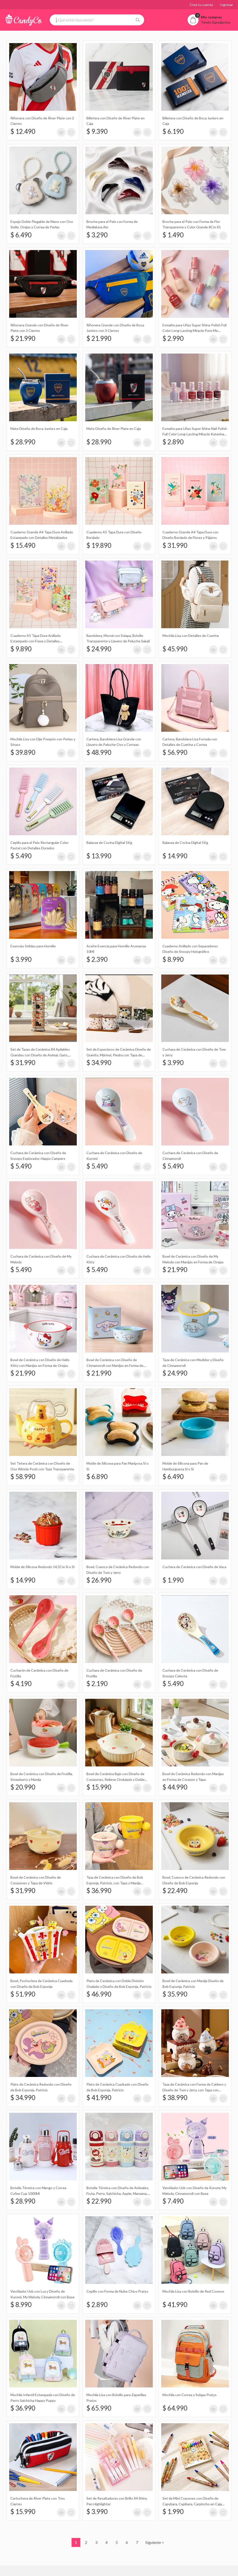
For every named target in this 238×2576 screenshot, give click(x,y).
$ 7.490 (173, 2201)
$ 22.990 (98, 2201)
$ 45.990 (174, 649)
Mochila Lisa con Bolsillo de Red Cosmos (193, 2291)
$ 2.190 (97, 1684)
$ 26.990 (98, 1580)
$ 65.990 (98, 2408)
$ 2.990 (173, 338)
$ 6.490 (21, 235)
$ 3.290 (97, 235)
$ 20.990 (22, 1787)
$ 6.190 (173, 131)
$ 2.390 (97, 959)
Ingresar (226, 4)
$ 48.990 (98, 752)
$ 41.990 (98, 2098)
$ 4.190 (21, 1684)
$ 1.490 (173, 235)
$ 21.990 (22, 338)
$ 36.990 (98, 1891)
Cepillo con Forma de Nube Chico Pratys (117, 2291)
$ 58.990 (22, 1477)
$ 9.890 (21, 649)
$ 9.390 (97, 131)
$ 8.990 (173, 959)
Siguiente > (154, 2542)
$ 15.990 (98, 1787)
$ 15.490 (22, 545)
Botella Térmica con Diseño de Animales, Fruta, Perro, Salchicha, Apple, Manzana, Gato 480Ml (117, 2193)
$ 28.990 (22, 442)
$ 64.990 (174, 2408)
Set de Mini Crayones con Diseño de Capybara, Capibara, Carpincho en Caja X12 (192, 2504)
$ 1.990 (173, 1580)
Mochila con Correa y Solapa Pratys (189, 2395)
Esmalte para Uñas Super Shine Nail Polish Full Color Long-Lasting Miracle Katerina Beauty (194, 434)
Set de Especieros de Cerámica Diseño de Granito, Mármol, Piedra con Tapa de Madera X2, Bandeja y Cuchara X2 (118, 1055)
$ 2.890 (173, 442)
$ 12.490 (22, 131)
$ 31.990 (174, 545)
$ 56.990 (174, 752)
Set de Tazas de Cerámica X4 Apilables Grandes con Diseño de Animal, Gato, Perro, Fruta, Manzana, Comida (40, 1055)
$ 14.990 (174, 856)
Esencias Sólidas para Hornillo (33, 946)
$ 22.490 (174, 1891)
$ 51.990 (22, 1994)
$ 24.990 (98, 649)
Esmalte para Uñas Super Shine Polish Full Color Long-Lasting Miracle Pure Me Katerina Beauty (194, 330)
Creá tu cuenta (201, 4)
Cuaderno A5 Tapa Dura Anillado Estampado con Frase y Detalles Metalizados (35, 641)
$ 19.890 (98, 545)
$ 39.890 (22, 752)
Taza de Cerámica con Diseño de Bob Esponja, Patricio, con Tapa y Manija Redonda (114, 1883)
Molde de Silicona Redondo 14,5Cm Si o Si (42, 1567)
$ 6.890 (97, 1477)
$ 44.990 (174, 1787)
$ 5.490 (21, 856)
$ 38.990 (174, 2098)
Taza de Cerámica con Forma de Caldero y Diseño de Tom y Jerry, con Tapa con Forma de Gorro (194, 2090)
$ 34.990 (98, 1063)
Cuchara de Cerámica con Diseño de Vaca (194, 1567)
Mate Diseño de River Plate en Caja (113, 428)
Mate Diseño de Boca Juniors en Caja (39, 428)
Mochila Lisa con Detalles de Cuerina (190, 635)
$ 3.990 (21, 959)
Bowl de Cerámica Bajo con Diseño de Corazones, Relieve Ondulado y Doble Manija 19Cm (115, 1779)
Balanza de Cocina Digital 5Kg (109, 842)
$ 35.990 (174, 1994)
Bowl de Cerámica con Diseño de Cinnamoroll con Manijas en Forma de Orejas (114, 1365)
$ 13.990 (98, 856)
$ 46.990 (98, 1994)
